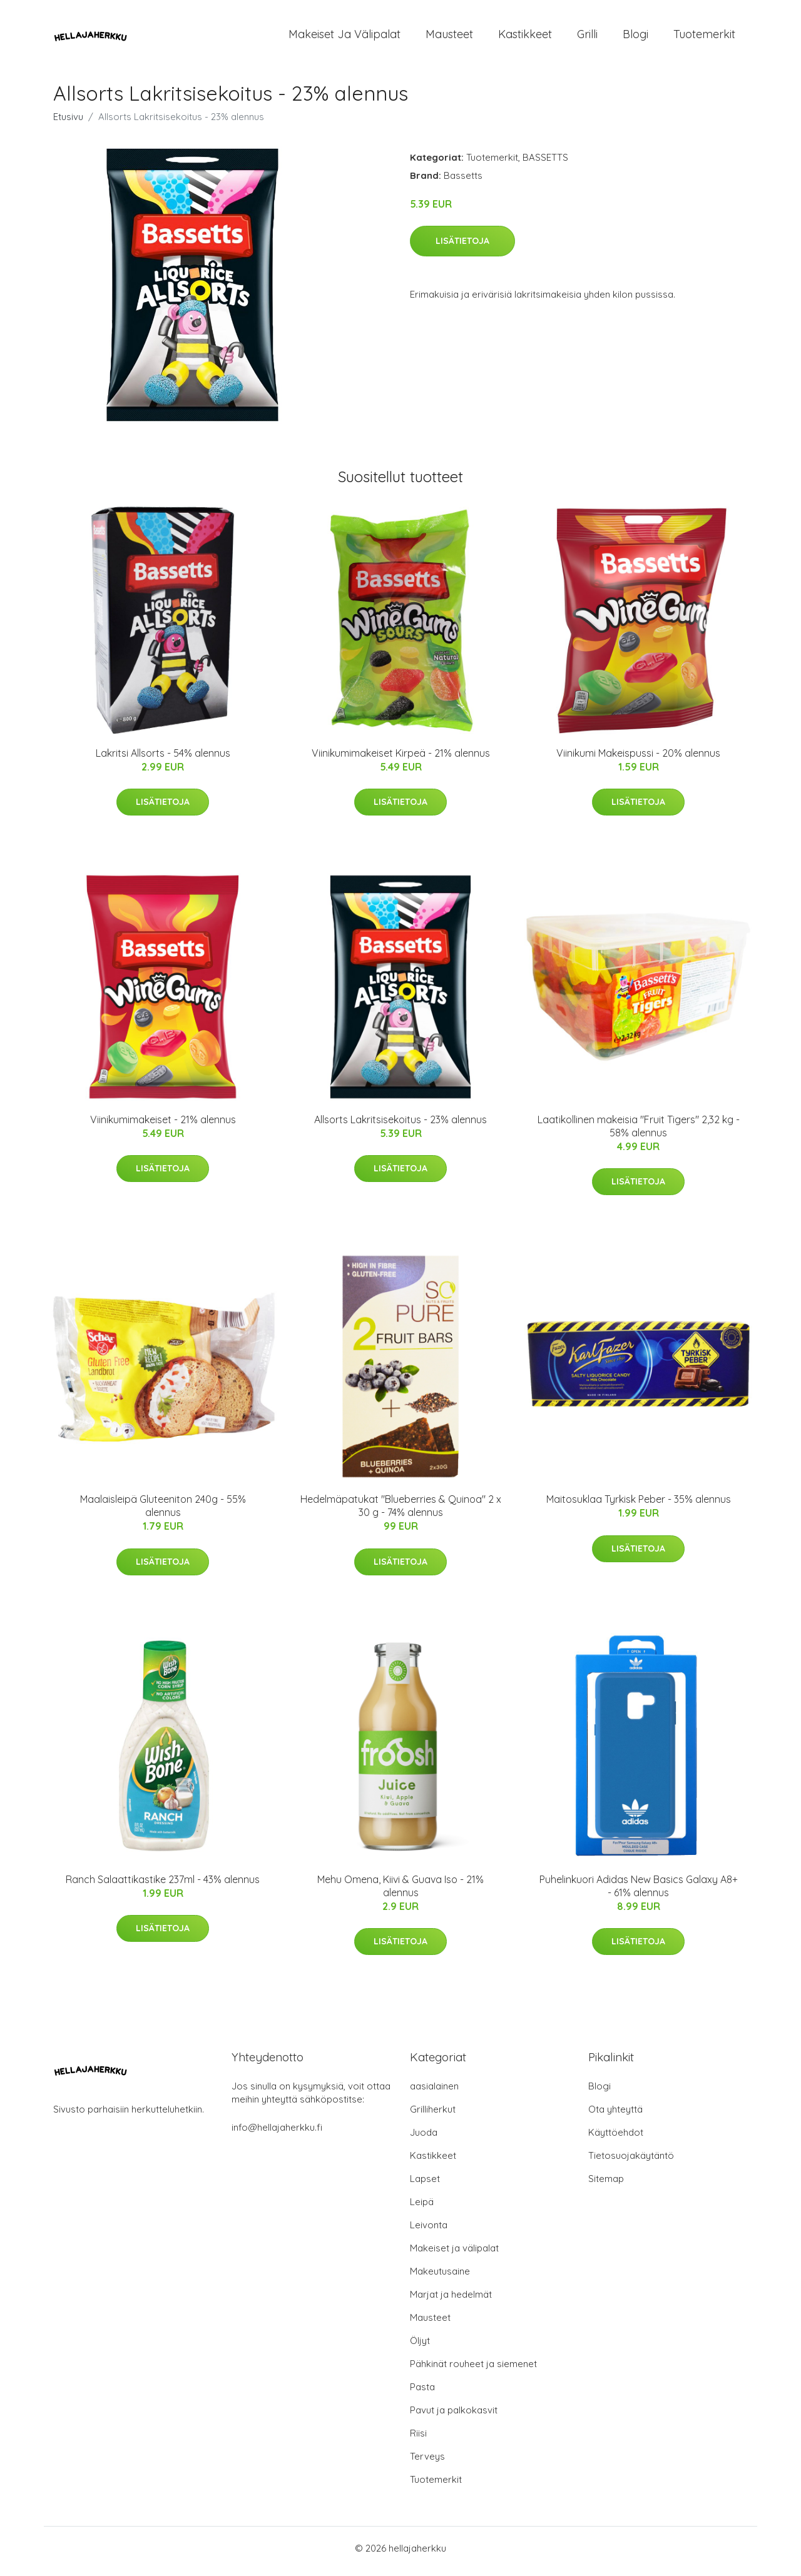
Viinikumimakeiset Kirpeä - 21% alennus (401, 759)
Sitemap (606, 2185)
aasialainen (434, 2092)
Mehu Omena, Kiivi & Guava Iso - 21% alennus (400, 1892)
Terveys (427, 2462)
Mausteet (449, 37)
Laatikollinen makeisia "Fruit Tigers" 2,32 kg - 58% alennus (639, 1132)
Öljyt (420, 2347)
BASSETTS (545, 163)
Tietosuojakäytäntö (631, 2162)
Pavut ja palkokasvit (453, 2416)
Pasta (422, 2393)
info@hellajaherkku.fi (277, 2133)
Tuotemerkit (704, 37)
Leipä (422, 2208)
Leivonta (428, 2231)
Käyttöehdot (615, 2138)
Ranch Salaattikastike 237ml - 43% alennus (163, 1885)
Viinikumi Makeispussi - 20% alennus (638, 759)
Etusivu (68, 123)
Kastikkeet (525, 37)
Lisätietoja (462, 247)
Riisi (418, 2439)
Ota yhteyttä (615, 2115)
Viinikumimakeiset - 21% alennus (163, 1125)
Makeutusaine (440, 2277)
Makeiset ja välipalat (344, 37)
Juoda (423, 2138)
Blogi (635, 37)
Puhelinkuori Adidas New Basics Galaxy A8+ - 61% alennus (638, 1892)
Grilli (587, 37)
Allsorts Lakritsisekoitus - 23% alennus (400, 1125)
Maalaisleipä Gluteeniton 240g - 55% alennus (163, 1512)
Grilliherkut (433, 2115)
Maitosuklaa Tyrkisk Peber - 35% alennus (638, 1506)
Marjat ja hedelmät (451, 2300)
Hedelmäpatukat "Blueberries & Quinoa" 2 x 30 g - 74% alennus (400, 1512)
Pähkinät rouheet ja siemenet (473, 2370)
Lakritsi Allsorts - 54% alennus (163, 759)
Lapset (425, 2185)
